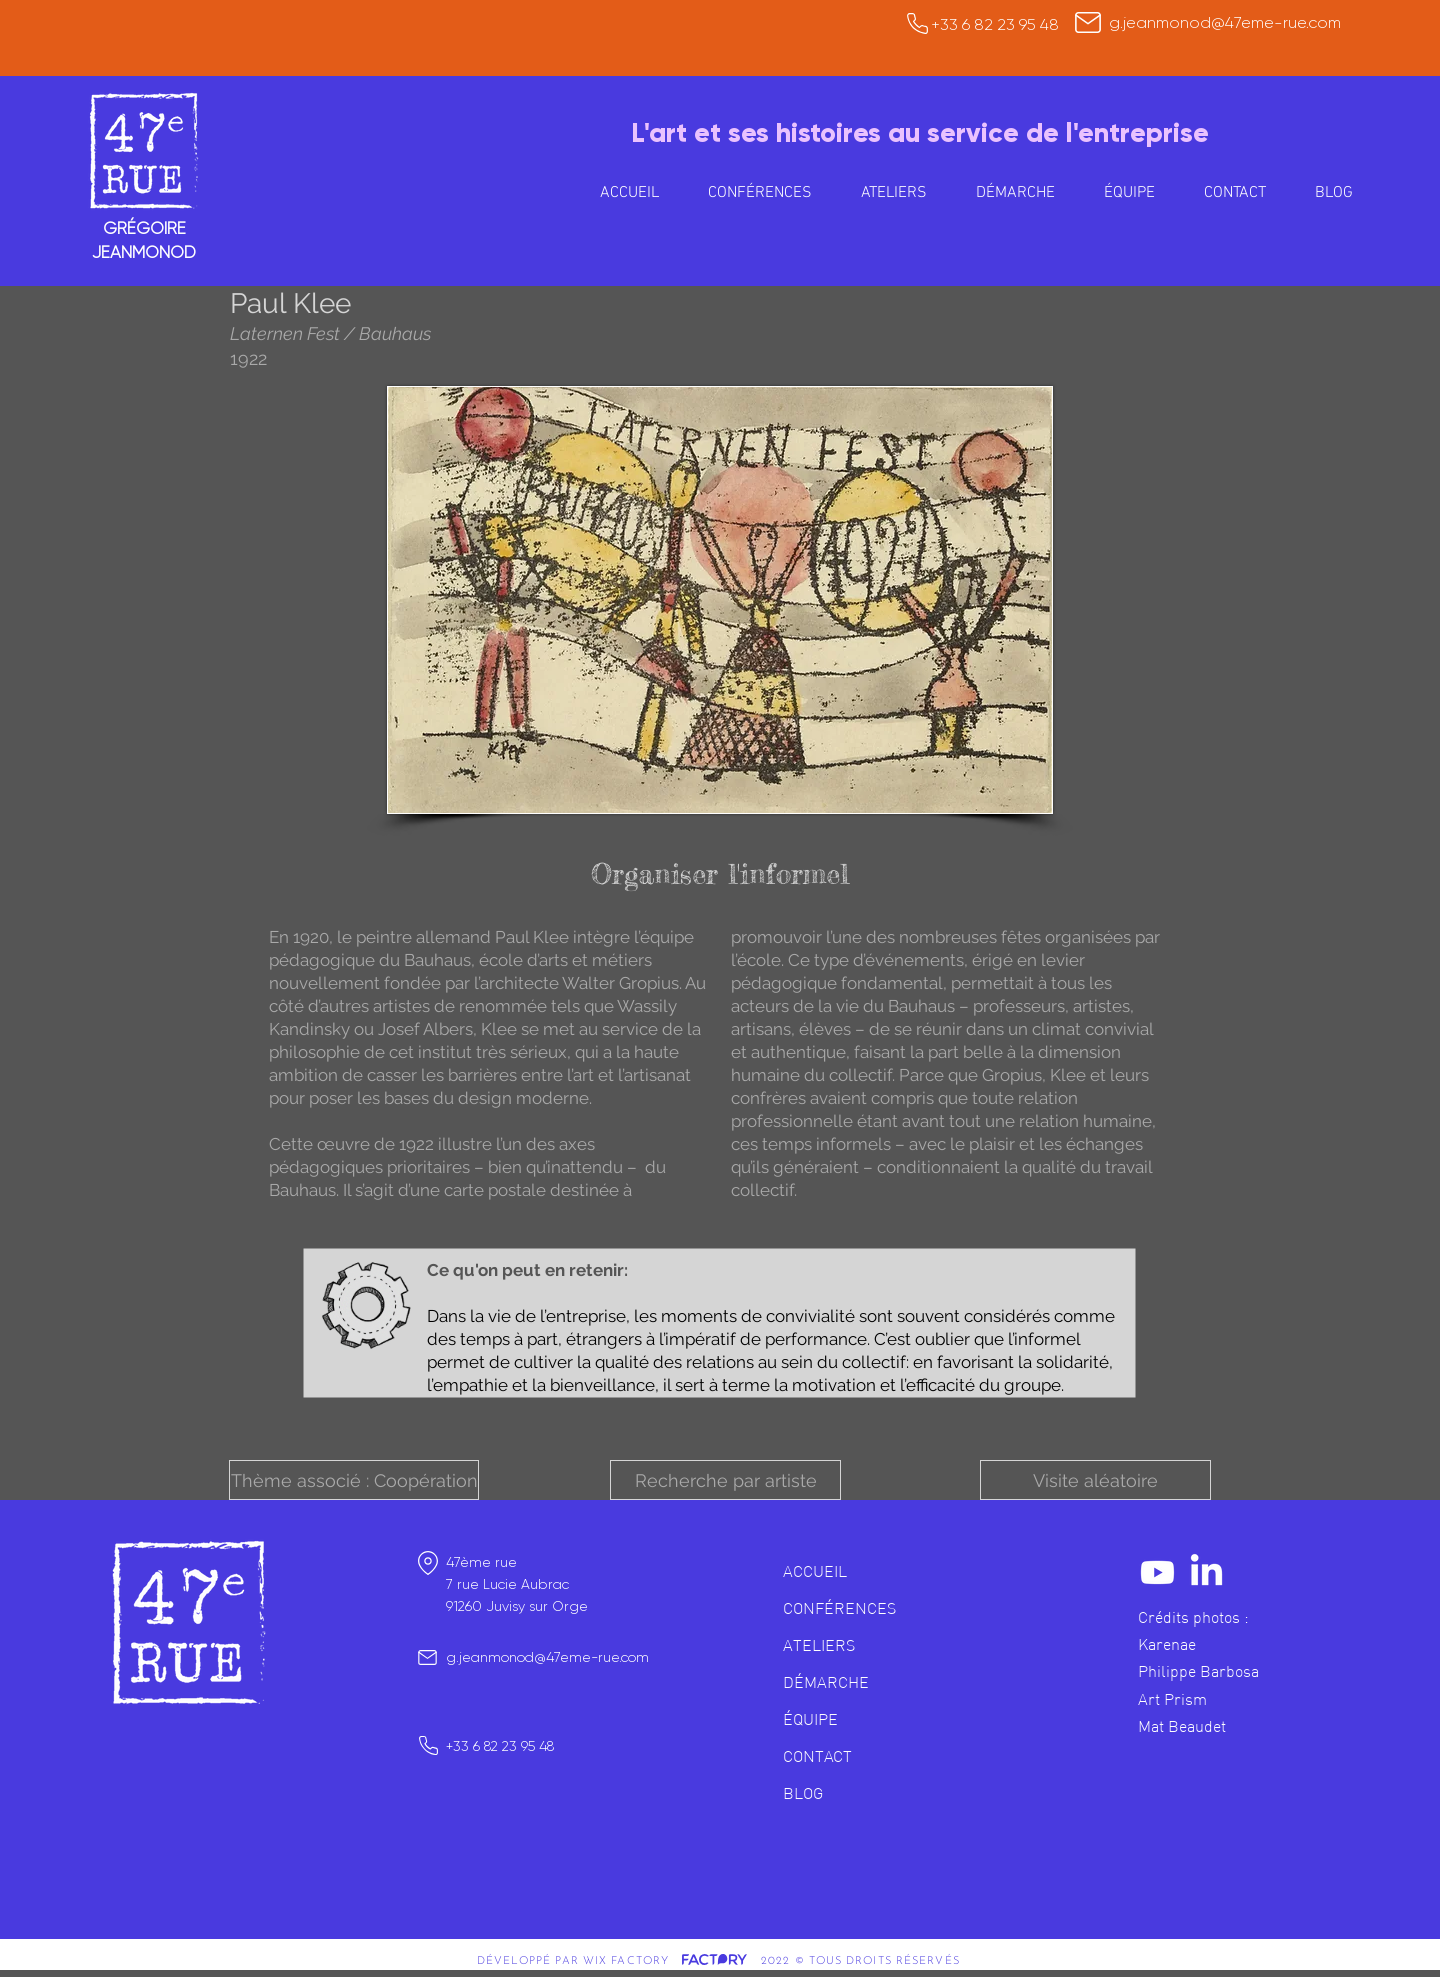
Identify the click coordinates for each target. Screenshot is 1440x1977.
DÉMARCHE (826, 1682)
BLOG (803, 1793)
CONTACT (817, 1756)
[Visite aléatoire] (1095, 1480)
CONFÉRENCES (839, 1608)
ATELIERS (819, 1645)
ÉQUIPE (810, 1719)
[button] (893, 193)
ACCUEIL (815, 1571)
